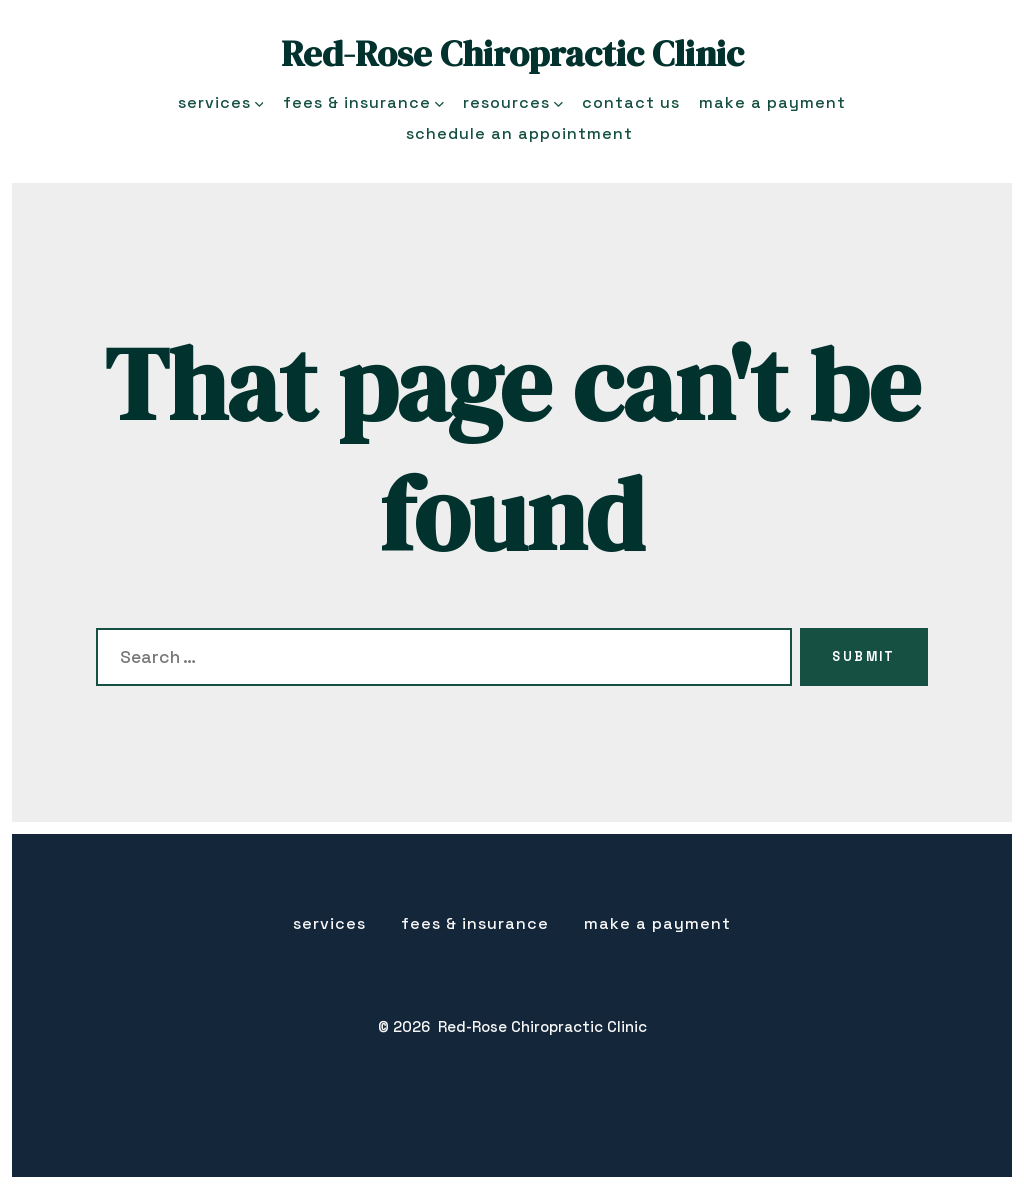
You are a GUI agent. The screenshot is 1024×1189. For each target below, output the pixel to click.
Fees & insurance (475, 923)
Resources (513, 102)
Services (221, 102)
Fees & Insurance (363, 102)
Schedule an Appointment (519, 133)
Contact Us (631, 102)
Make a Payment (772, 102)
